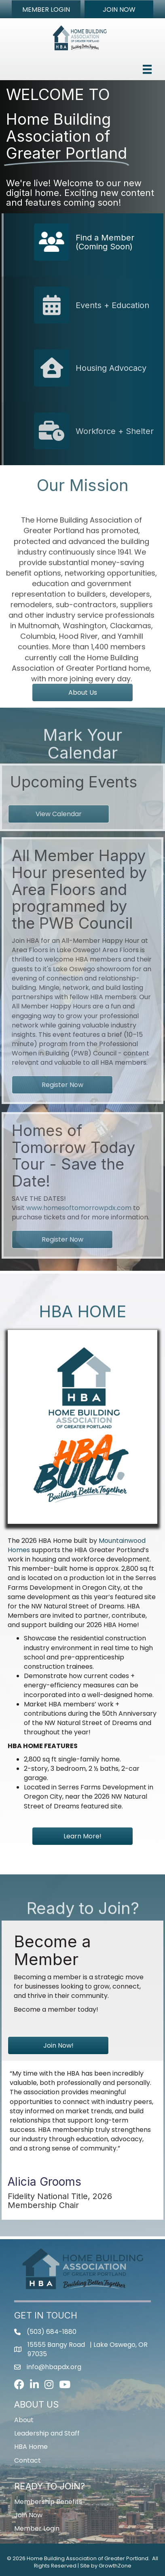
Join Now (28, 2515)
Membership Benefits (48, 2501)
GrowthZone (115, 2566)
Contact (27, 2460)
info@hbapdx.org (54, 2367)
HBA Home (31, 2446)
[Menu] (147, 69)
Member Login (36, 2528)
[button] (46, 9)
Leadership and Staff (47, 2433)
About (24, 2420)
